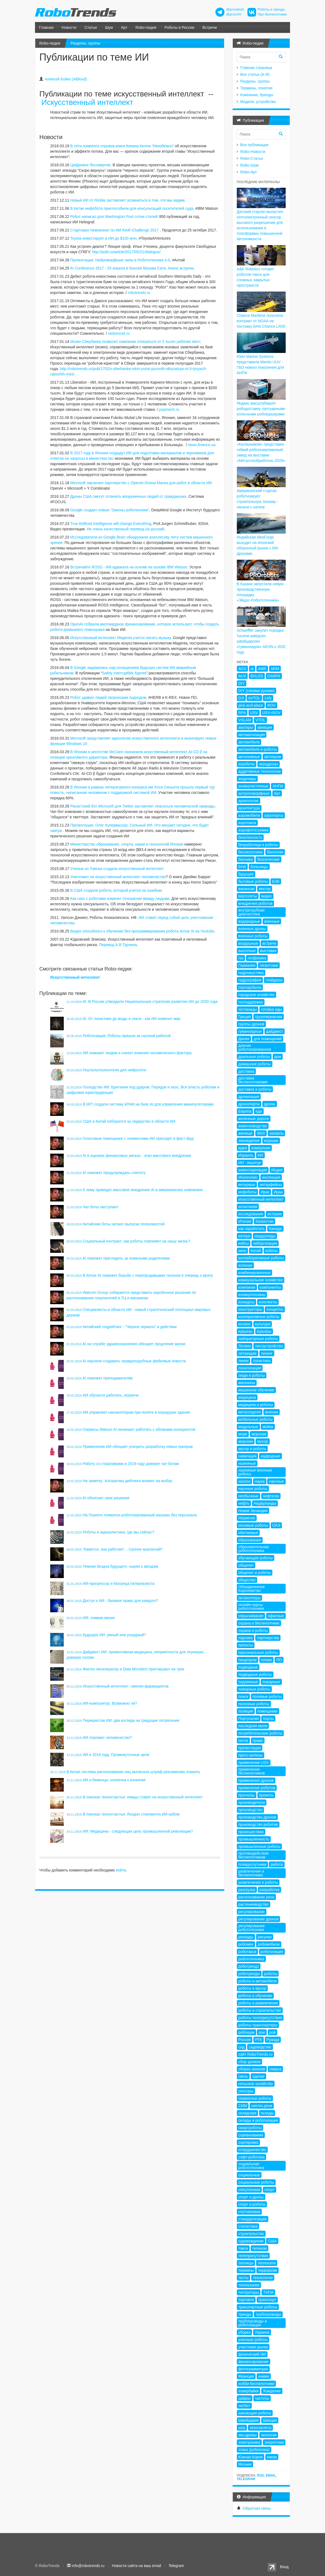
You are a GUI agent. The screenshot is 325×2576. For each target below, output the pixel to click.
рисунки (265, 1937)
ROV (271, 705)
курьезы (245, 1331)
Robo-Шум (249, 165)
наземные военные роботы (255, 1472)
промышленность (253, 1839)
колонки (245, 1265)
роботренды (249, 1973)
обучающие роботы (255, 1558)
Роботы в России (179, 27)
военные (271, 921)
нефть (243, 1503)
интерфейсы (271, 1184)
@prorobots (235, 9)
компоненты (270, 1287)
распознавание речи (256, 1897)
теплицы (246, 2263)
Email (271, 2475)
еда (259, 1111)
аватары (245, 727)
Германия (247, 965)
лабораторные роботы (258, 1338)
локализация (249, 1368)
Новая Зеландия (252, 1510)
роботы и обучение (255, 1995)
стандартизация (252, 2219)
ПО (279, 1660)
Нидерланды (265, 1503)
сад (241, 2047)
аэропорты (273, 815)
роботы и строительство (259, 2010)
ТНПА (268, 2292)
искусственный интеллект (261, 1199)
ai (252, 668)
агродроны (268, 764)
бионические (268, 859)
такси (243, 2248)
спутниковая (249, 2211)
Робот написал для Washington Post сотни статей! (114, 216)
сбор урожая (249, 2061)
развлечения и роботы (258, 1882)
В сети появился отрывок (92, 146)
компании (246, 1287)
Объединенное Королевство (251, 1589)
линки (243, 1361)
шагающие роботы (254, 2413)
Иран (278, 1192)
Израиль (245, 1155)
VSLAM (244, 720)
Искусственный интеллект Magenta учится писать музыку (120, 638)
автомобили (249, 742)
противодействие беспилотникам (253, 1855)
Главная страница (256, 67)
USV (254, 712)
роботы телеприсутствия (260, 2017)
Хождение (272, 2391)
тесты (243, 2277)
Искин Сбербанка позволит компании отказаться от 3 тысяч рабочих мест (135, 341)
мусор (262, 1441)
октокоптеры (249, 1598)
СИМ (242, 2106)
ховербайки (248, 2391)
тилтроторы (248, 2292)
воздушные (248, 943)
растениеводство (253, 1904)
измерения (260, 1148)
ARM (275, 668)
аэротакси (247, 823)
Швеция (270, 2420)
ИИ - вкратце (249, 1162)
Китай (256, 1250)
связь (243, 2076)
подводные (248, 1667)
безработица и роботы (258, 845)
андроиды (247, 779)
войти (121, 1870)
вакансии (246, 889)
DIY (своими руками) (256, 690)
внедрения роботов (255, 903)
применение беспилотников (251, 1771)
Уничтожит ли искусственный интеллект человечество (118, 877)
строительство (251, 2233)
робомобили (269, 1944)
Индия (276, 1170)
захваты (276, 1133)
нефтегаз (271, 1496)
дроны (269, 1104)
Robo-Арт (248, 172)
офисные (276, 1616)
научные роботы (252, 1488)
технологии (263, 2277)
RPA (242, 712)
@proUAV (233, 14)
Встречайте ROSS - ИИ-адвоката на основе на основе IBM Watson (128, 567)
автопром (272, 757)
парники (245, 1638)
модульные (248, 1427)
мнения (271, 1412)
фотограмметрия (253, 2369)
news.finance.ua (201, 445)
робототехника (251, 1959)
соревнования (250, 2135)
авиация (264, 727)
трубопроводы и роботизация (252, 2323)
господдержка (250, 1002)
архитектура (249, 808)
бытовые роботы (253, 881)
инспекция (271, 1177)
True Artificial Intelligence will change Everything (110, 523)
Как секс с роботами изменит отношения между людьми (119, 898)
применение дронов (256, 1780)
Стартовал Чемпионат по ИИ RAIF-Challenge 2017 (114, 230)
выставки (268, 951)
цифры (244, 2398)
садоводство (260, 2047)
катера (244, 1236)
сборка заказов (251, 2069)
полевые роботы (267, 1696)
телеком (259, 2248)
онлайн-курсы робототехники (251, 1606)
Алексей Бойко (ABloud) (66, 79)
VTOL (260, 720)
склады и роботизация (258, 2120)
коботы (271, 1250)
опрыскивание (251, 1616)
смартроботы (250, 2128)
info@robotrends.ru (88, 2566)
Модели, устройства (258, 101)
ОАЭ (276, 1525)
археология (248, 801)
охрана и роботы (253, 1630)
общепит (246, 1565)
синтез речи (261, 2106)
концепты (274, 1309)
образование (249, 1540)
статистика (247, 2226)
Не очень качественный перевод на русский (125, 529)
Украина (262, 2332)
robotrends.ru (139, 292)
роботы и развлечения (258, 2003)
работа (276, 1864)
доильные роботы (254, 1056)
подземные (248, 1682)
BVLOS (256, 676)
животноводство (252, 1126)
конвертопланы (252, 1294)
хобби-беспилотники (256, 2383)
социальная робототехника (251, 2166)
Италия (244, 1221)
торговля (246, 2300)
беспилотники (250, 852)
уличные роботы (252, 2339)
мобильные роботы (255, 1419)
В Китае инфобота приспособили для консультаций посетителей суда (131, 208)
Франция (246, 2376)
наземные (247, 1463)
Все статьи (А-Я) (255, 74)
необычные (248, 1496)
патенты (245, 1645)
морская (258, 1434)
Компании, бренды (256, 95)
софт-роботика (251, 2157)
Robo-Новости (252, 151)
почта (243, 1740)
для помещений (268, 1039)
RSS (260, 2475)
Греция (244, 1017)
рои (262, 2032)
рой (272, 2032)
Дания (243, 1039)
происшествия (251, 1832)
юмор (272, 2457)
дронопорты (249, 1104)
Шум (109, 27)
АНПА (278, 786)
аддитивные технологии (259, 771)
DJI (241, 698)
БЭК (275, 881)
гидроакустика (251, 973)
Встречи (209, 27)
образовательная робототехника (253, 1549)
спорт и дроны (251, 2197)
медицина (247, 1397)
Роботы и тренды (271, 9)
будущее (246, 874)
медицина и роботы (255, 1405)
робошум (246, 2032)
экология (269, 2435)
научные (276, 1481)
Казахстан (264, 1221)
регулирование (251, 1912)
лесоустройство (269, 1346)
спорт (269, 2189)
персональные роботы (258, 1652)
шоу (242, 2427)
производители (251, 1802)
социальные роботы (256, 2182)
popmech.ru (169, 409)
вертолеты (247, 896)
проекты (266, 1795)
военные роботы (253, 936)
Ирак (265, 1192)
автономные (249, 757)
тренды (244, 2314)
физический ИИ (252, 2354)
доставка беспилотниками (252, 1080)
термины (246, 2270)
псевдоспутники (252, 1864)
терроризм (267, 2270)
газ (241, 958)
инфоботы (247, 1192)
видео (266, 896)
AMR (262, 668)
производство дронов (257, 1817)
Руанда (272, 2039)
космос (244, 1324)
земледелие (249, 1140)
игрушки (271, 1140)
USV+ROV (271, 712)
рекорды (245, 1937)
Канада (275, 1228)
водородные (249, 921)
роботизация (272, 1951)
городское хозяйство (256, 995)
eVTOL (254, 698)
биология (275, 852)
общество (247, 1580)
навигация (247, 1456)
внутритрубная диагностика (251, 912)
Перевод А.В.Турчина (118, 945)
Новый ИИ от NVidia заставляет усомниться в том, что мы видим (127, 200)
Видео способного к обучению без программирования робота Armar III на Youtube (142, 931)
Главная (46, 27)
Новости (69, 27)
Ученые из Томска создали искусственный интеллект (117, 868)
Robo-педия (145, 27)
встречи (269, 943)
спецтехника (249, 2189)
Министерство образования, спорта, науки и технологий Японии (126, 844)
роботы (270, 1973)
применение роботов (256, 1788)
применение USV (253, 1762)
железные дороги (253, 1118)
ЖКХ (261, 1133)
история (274, 1214)
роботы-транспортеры (258, 2025)
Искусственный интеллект (87, 102)
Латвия (244, 1346)
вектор (264, 889)
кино (242, 1250)
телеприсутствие (253, 2255)
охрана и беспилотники (258, 1623)
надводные (270, 1456)
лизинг (267, 1353)
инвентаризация (252, 1170)
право (258, 1740)
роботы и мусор (252, 1988)
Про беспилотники (272, 14)
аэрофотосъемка (253, 830)
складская (247, 2113)
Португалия (248, 1718)
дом (277, 1056)
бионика (245, 859)
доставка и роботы (255, 1089)
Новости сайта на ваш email (136, 2566)
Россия (244, 2039)
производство (250, 1810)
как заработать (251, 1228)
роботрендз (248, 1966)
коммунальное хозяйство (260, 1280)
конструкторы (250, 1309)
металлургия (249, 1412)
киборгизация (265, 1243)
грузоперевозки (268, 1017)
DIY (241, 683)
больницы (259, 867)
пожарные (271, 1682)
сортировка (248, 2142)
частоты (262, 2398)
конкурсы (246, 1302)
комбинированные (254, 1272)
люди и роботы (251, 1375)
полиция (245, 1711)
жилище (245, 1133)
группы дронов (251, 1024)
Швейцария (248, 2420)
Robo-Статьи (251, 158)
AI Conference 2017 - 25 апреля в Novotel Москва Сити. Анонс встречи (131, 268)
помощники (267, 1711)
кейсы (243, 1243)
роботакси (247, 1951)
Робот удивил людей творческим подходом (108, 697)
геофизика (257, 958)
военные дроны (252, 929)
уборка (244, 2332)
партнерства (268, 1638)
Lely (268, 698)
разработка (270, 1890)
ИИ (260, 1155)
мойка (267, 1427)
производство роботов (258, 1824)
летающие (247, 1353)
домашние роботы (254, 1064)
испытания (247, 1206)
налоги (244, 1481)
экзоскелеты (260, 2427)
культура (262, 1324)
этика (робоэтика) (254, 2449)
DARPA (273, 676)
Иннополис (248, 1177)
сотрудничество (252, 2150)
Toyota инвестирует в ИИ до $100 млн (103, 238)
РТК (258, 2039)
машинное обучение (256, 1390)
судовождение (251, 2241)
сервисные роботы (255, 2098)
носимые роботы (253, 1525)
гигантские (269, 965)
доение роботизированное (254, 1047)
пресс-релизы (250, 1755)
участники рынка (253, 2347)
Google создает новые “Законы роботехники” (109, 510)
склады (267, 2113)
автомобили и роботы (257, 749)
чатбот (244, 2405)
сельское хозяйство (255, 2084)
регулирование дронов (258, 1919)
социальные (249, 2175)
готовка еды (271, 1009)
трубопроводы (268, 2314)
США (272, 2241)
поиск (243, 1696)
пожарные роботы (254, 1689)
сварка (275, 2069)
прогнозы (246, 1795)
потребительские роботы (260, 1733)
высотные (247, 951)
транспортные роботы (257, 2307)
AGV (242, 668)
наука (260, 1481)
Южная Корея (250, 2457)
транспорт (267, 2300)
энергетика (274, 2442)
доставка (246, 1071)
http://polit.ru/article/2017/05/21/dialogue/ (126, 252)
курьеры (264, 1331)
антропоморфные (254, 793)
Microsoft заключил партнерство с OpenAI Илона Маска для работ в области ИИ (141, 483)
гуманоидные (250, 1031)
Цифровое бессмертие (90, 165)
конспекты (268, 1302)
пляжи (266, 1660)
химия (263, 2376)
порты (268, 1718)
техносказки (249, 2285)
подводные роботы (255, 1674)
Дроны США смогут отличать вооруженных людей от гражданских (128, 496)
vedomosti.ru (119, 333)
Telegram (246, 2479)
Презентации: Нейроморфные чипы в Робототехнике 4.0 (120, 260)
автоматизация (251, 735)
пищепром (247, 1660)
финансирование (253, 2361)
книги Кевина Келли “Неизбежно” (145, 146)
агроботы (246, 764)
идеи (242, 1148)
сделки (258, 2076)
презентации (249, 1748)
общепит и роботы (254, 1572)
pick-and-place (250, 705)
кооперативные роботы (258, 1316)
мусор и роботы (252, 1449)
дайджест (274, 1031)
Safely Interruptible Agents (124, 673)
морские (245, 1441)
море (242, 1434)
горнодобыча (250, 987)
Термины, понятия (256, 88)
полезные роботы (253, 1704)
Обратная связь (256, 2508)
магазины (246, 1383)
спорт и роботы (251, 2204)
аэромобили (249, 815)
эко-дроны (247, 2435)
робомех (245, 1944)
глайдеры (274, 980)
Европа (244, 1111)
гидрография (249, 980)
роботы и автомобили (257, 1981)
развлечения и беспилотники (251, 1873)
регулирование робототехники (251, 1928)
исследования (250, 1214)
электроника (249, 2442)
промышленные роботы (259, 1846)
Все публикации (254, 145)
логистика (261, 1361)
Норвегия (246, 1518)
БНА (242, 867)
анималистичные (253, 786)
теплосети (267, 2263)
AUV (242, 676)
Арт (124, 27)
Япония (245, 2464)
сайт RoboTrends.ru (255, 2054)
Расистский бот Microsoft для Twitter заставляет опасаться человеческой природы (142, 806)
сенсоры (245, 2091)
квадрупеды (264, 1236)
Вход (284, 2567)
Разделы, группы (85, 43)
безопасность (250, 837)
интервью (247, 1184)
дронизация (248, 1096)
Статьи (91, 27)
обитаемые (248, 1532)
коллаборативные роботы (261, 1258)
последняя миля (252, 1726)
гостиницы (247, 1009)
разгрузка (246, 1890)
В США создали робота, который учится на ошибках (116, 890)
